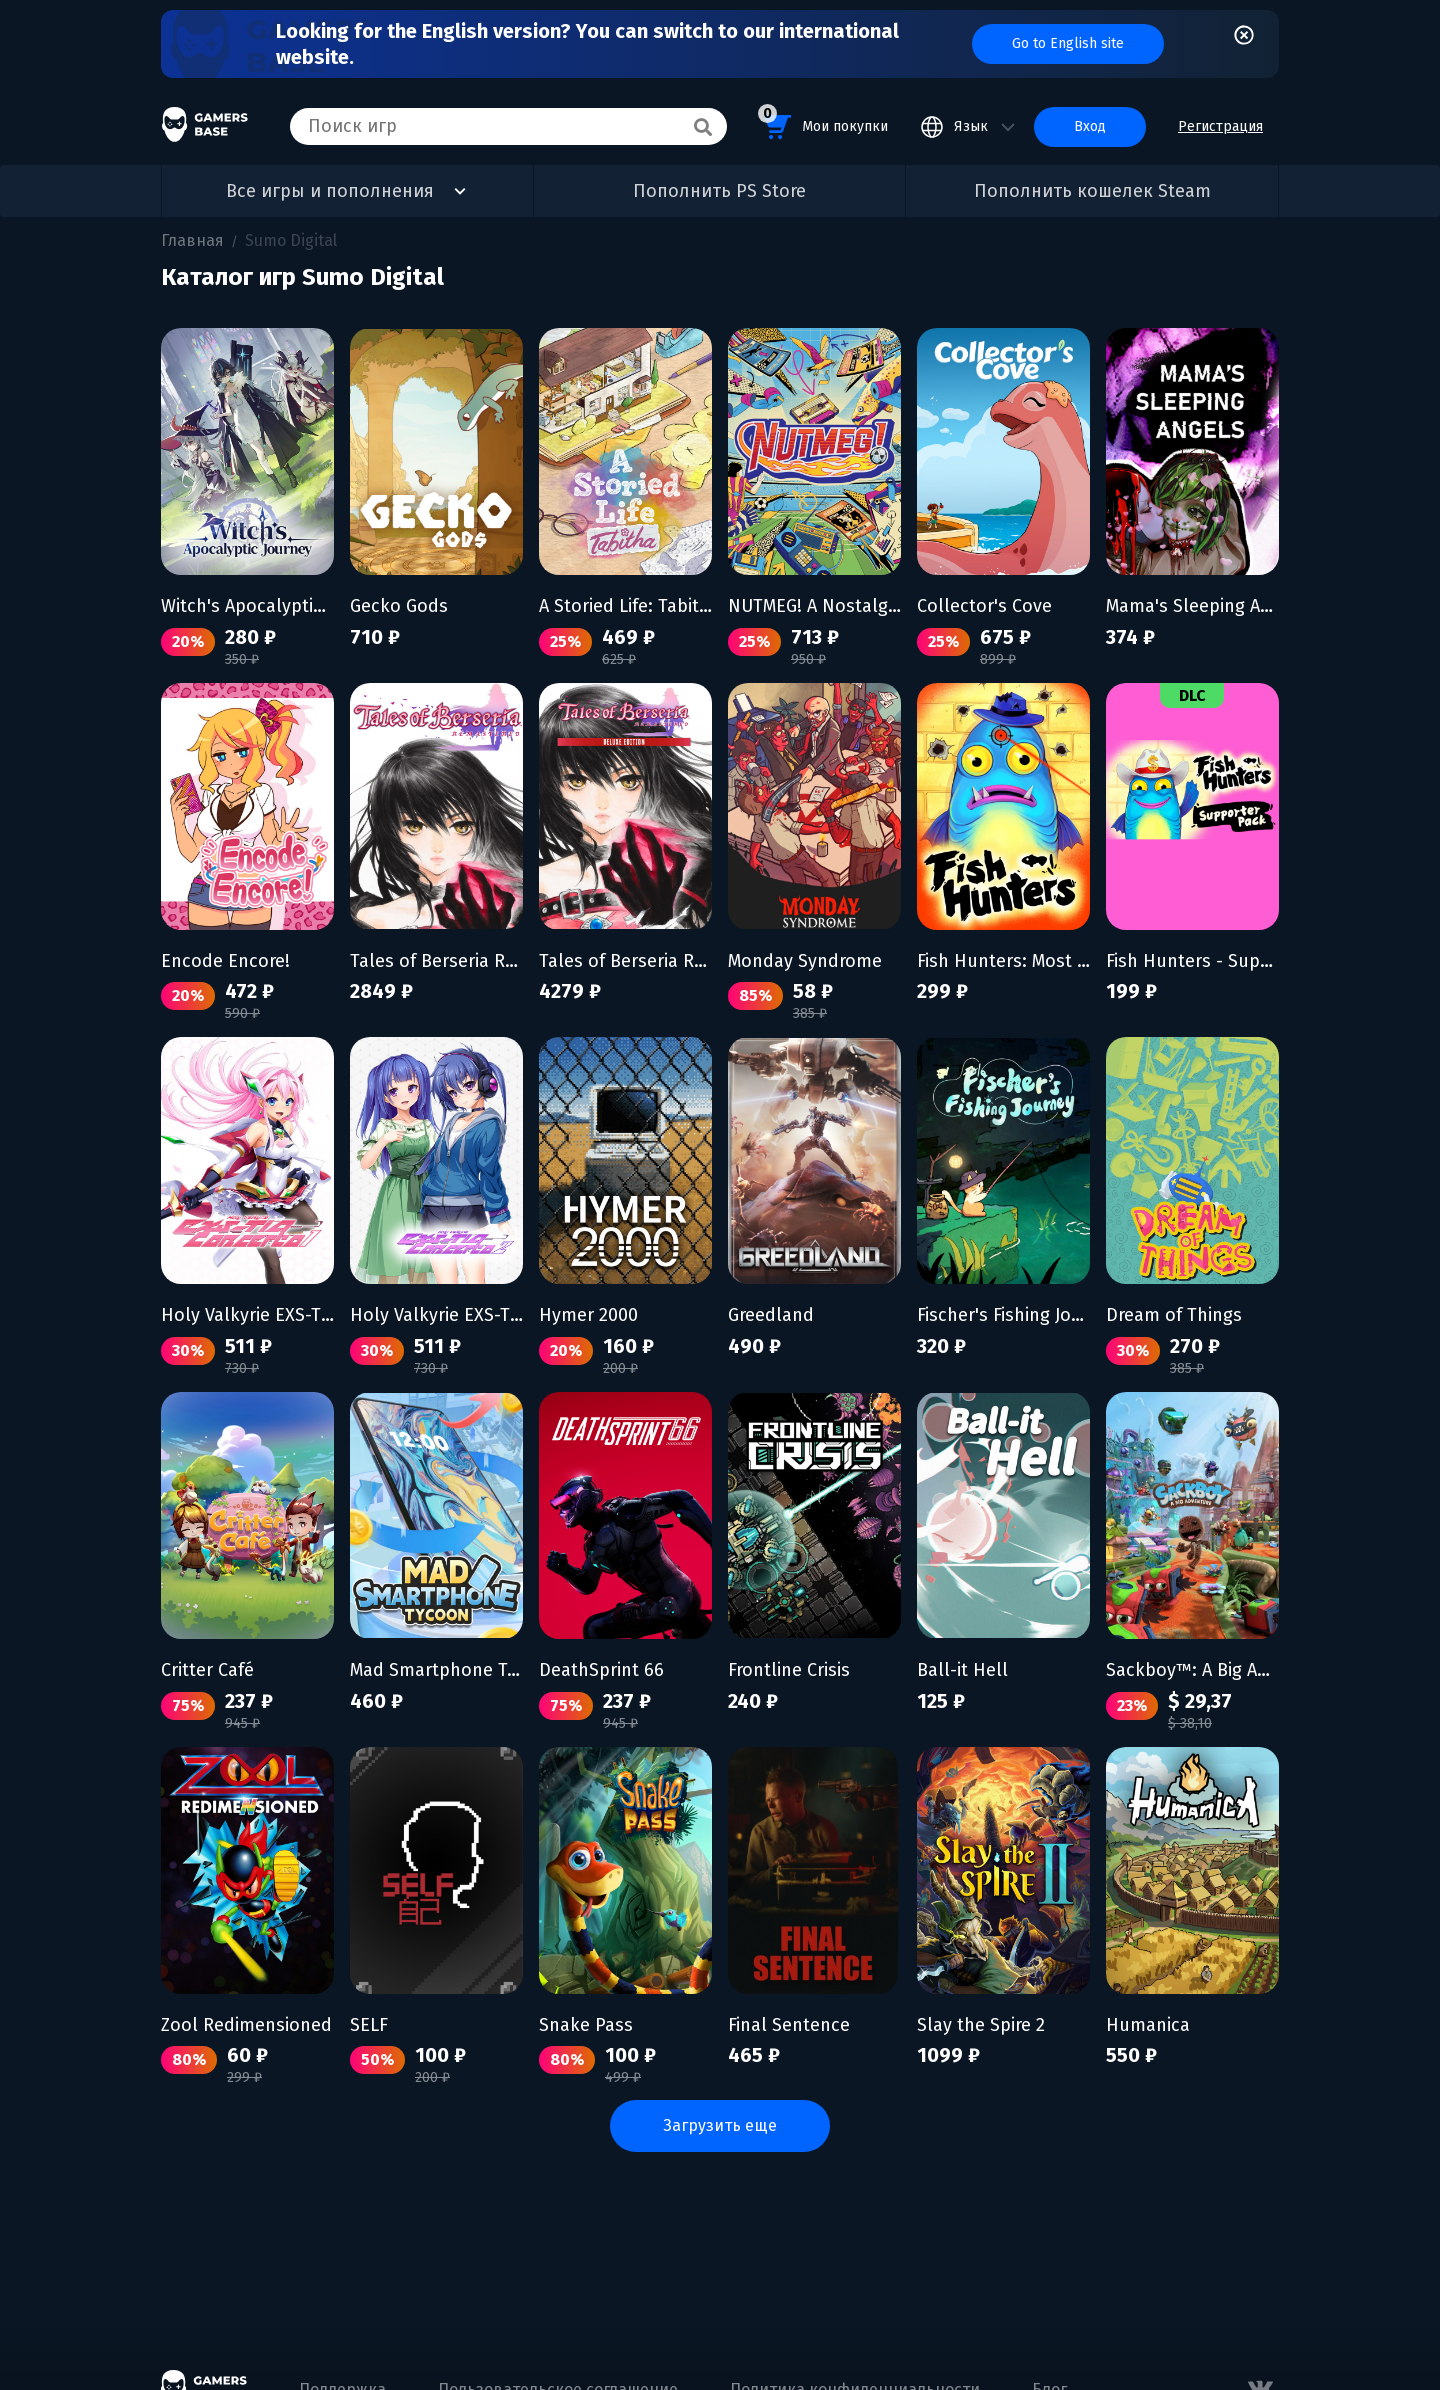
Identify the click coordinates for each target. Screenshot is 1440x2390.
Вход (1090, 126)
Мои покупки (823, 123)
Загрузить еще (720, 2125)
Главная (192, 240)
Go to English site (1068, 43)
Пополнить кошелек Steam (1092, 191)
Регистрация (1220, 126)
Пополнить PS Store (719, 191)
